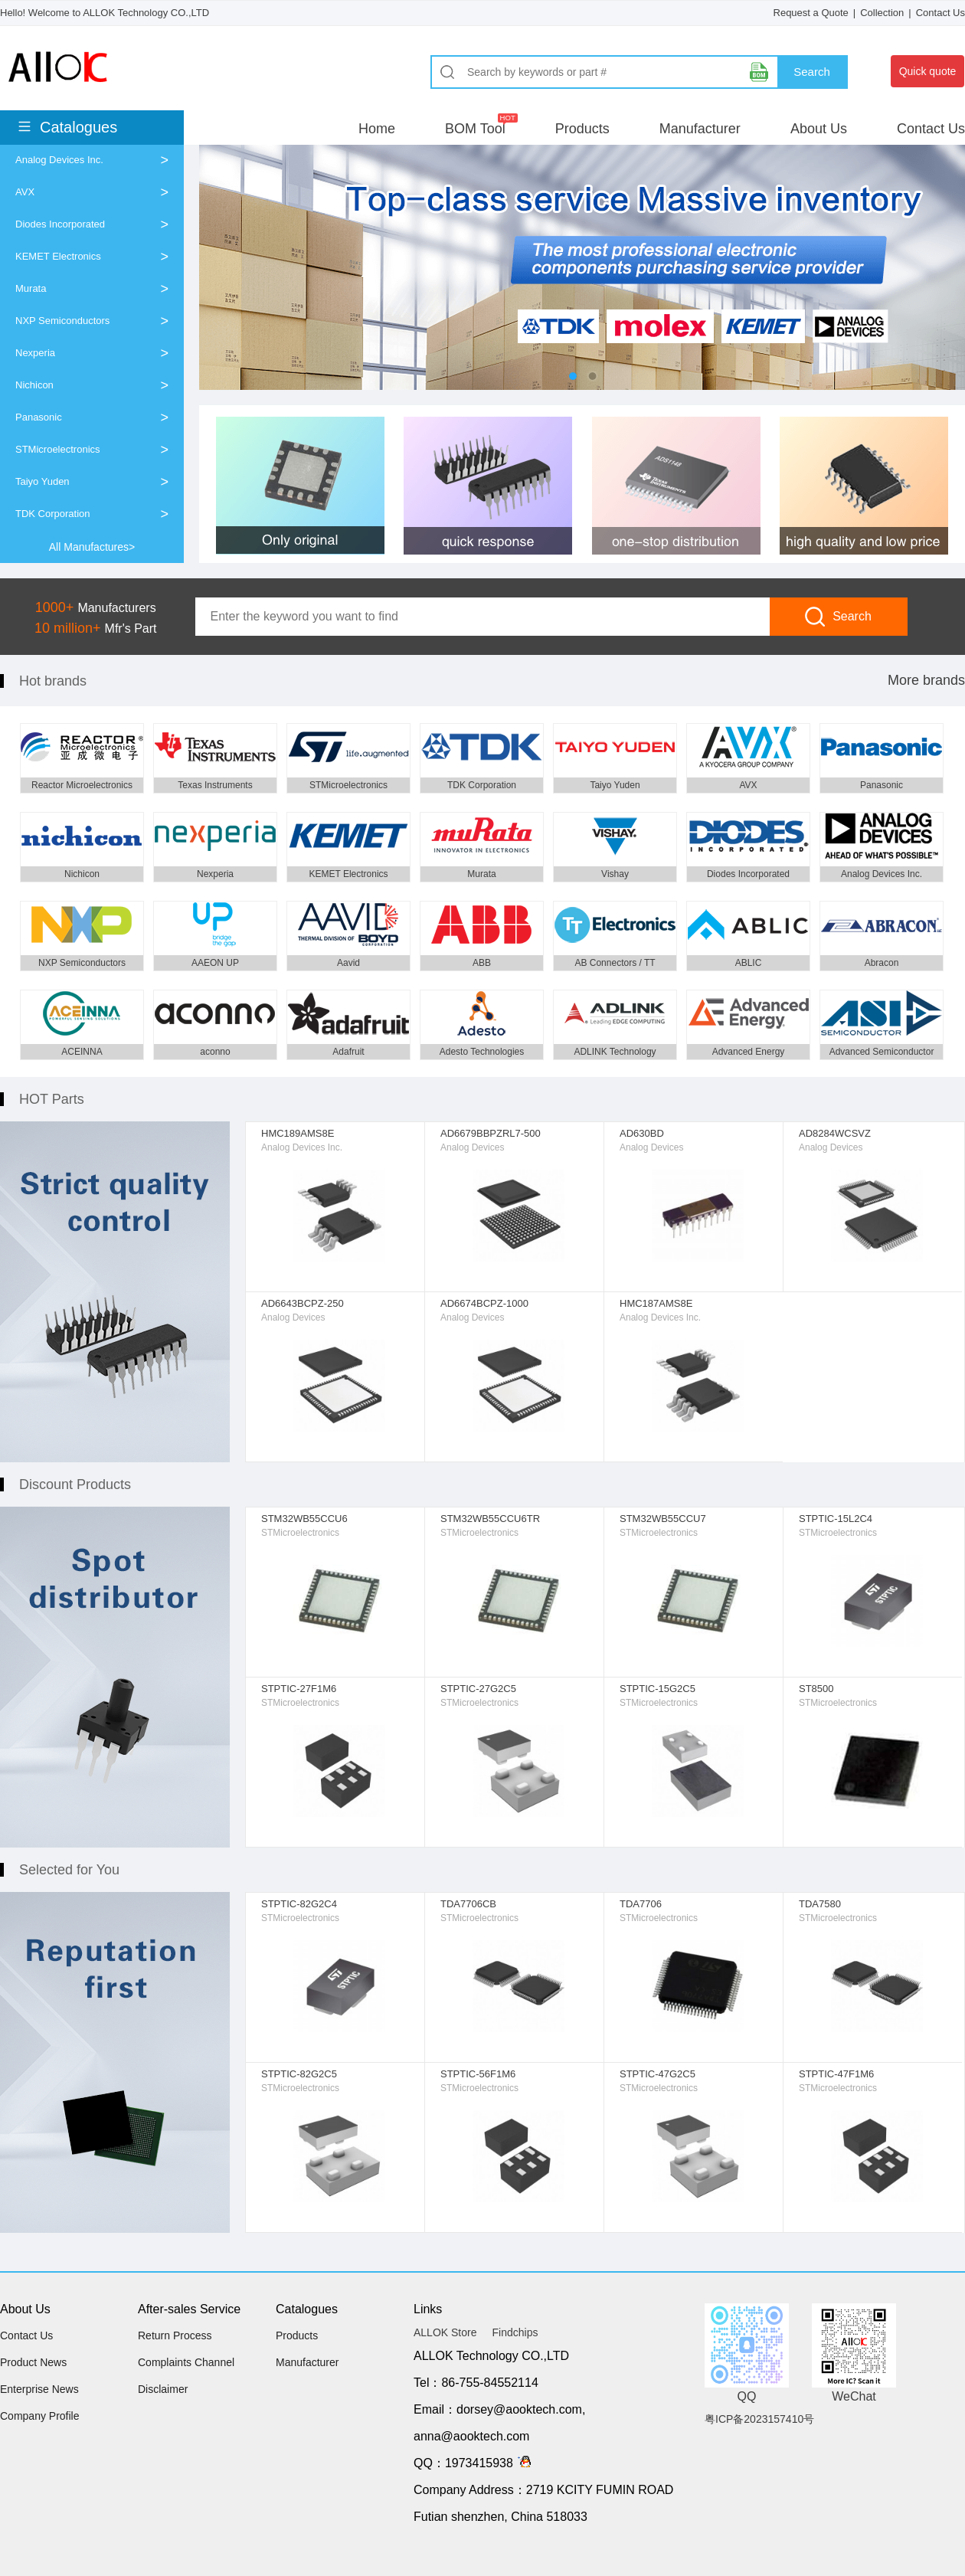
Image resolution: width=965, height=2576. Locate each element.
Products (582, 128)
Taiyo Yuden (42, 481)
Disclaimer (163, 2389)
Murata (30, 288)
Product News (33, 2362)
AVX (24, 192)
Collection (882, 12)
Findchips (515, 2332)
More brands (926, 680)
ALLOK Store (445, 2332)
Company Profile (40, 2416)
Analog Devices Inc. (59, 159)
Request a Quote (811, 12)
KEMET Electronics (58, 256)
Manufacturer (700, 128)
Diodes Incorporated (60, 224)
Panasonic (38, 417)
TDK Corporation (52, 513)
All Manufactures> (92, 547)
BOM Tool (475, 128)
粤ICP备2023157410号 (759, 2419)
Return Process (174, 2335)
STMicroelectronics (57, 449)
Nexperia (35, 352)
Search (811, 71)
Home (376, 128)
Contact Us (940, 12)
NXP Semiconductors (62, 320)
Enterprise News (39, 2389)
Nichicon (34, 385)
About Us (818, 128)
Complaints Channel (186, 2362)
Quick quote (928, 71)
